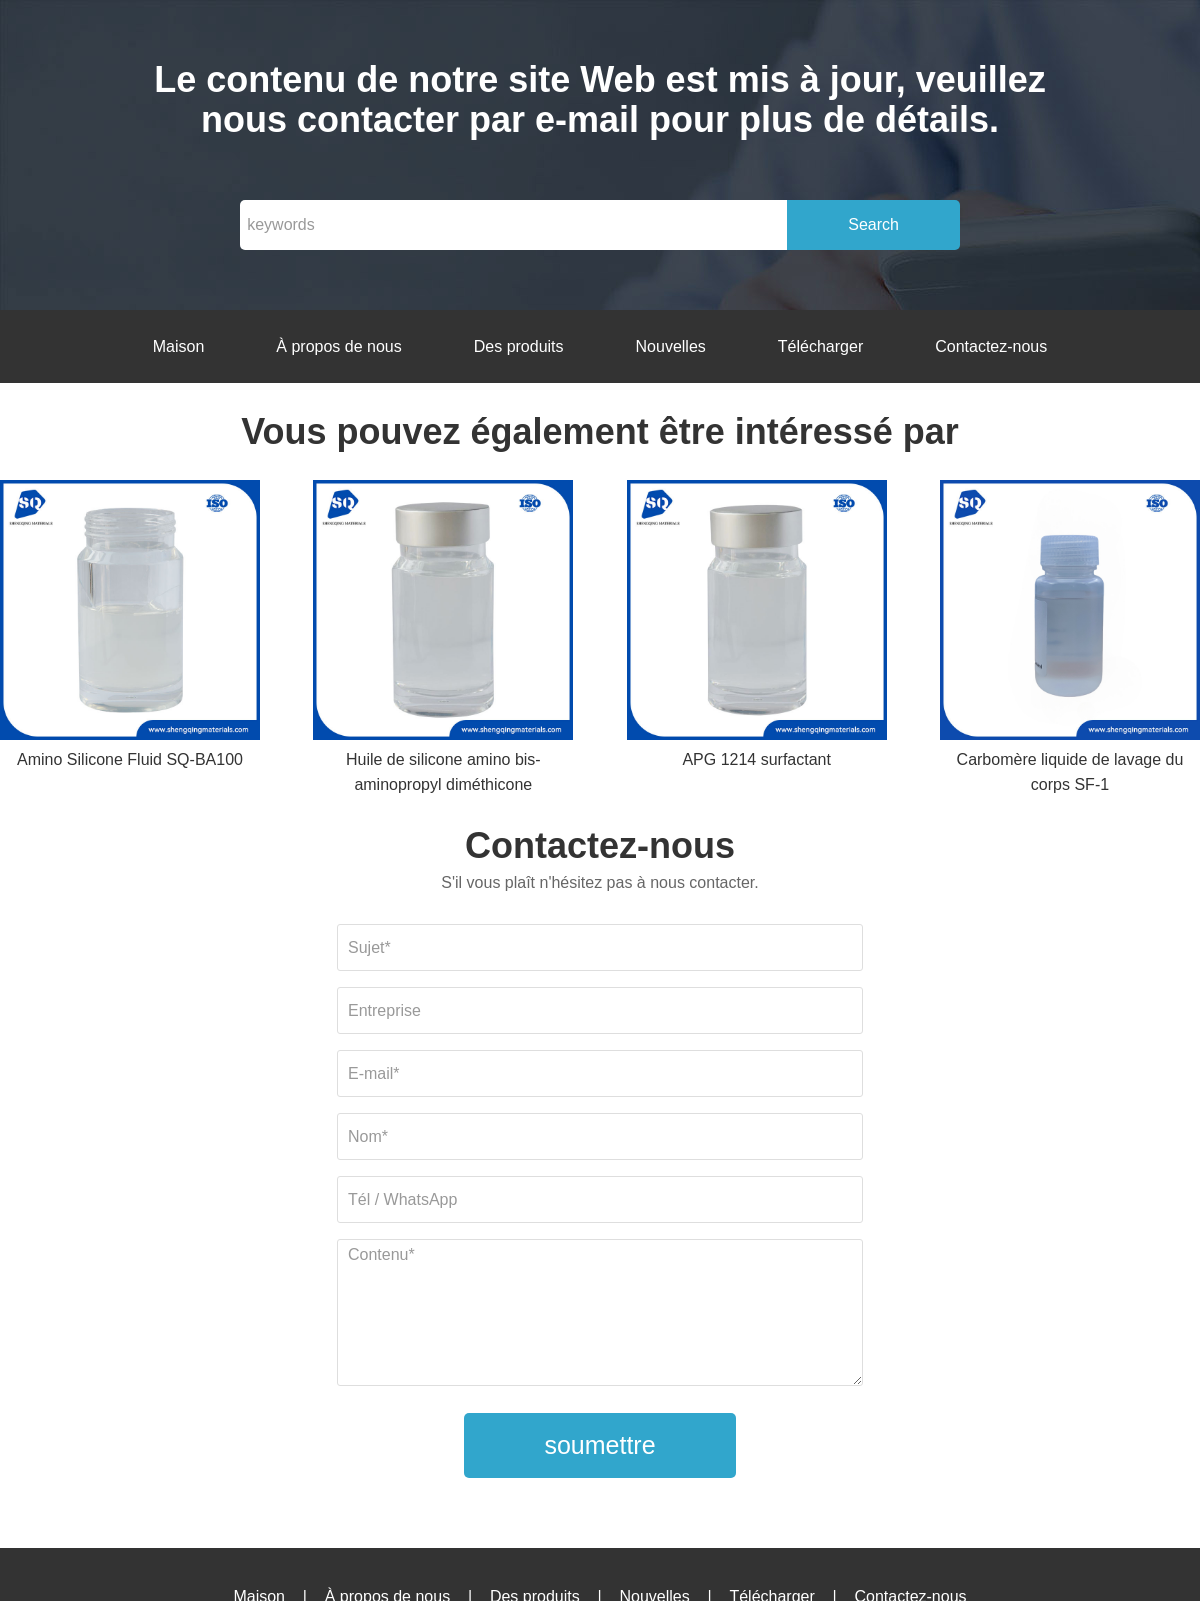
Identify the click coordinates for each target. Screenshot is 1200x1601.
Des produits (519, 346)
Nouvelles (671, 346)
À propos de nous (338, 346)
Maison (179, 346)
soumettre (599, 1445)
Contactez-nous (991, 346)
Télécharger (820, 346)
